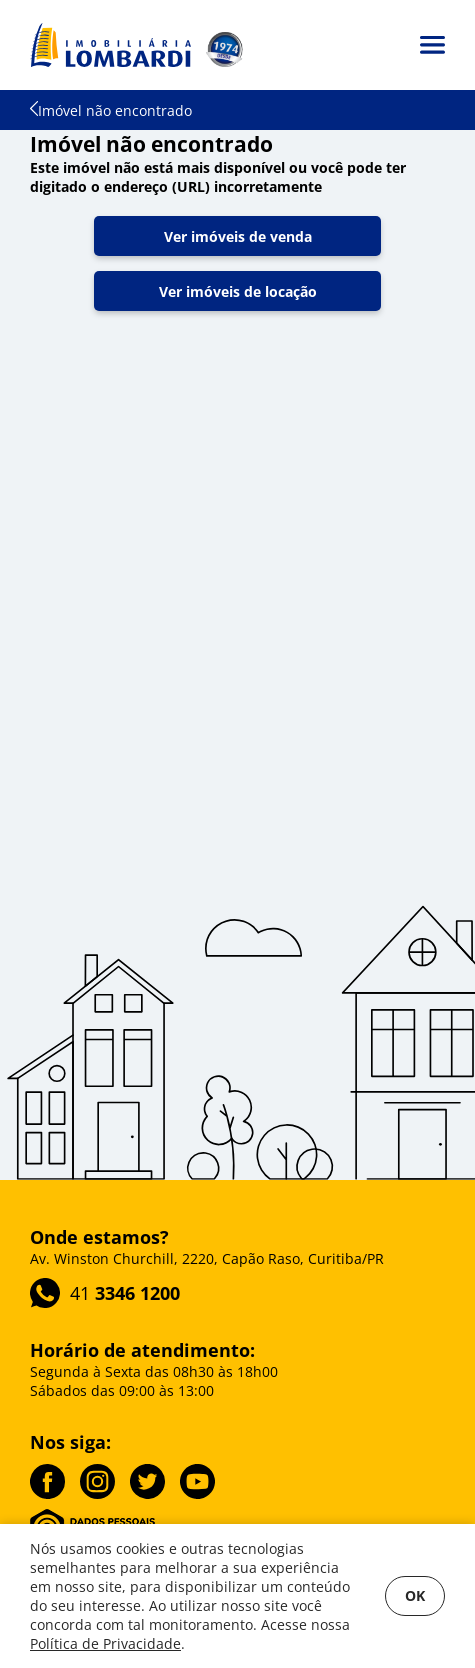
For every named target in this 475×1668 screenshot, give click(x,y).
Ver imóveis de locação (238, 291)
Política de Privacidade (105, 1643)
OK (415, 1595)
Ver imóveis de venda (238, 236)
